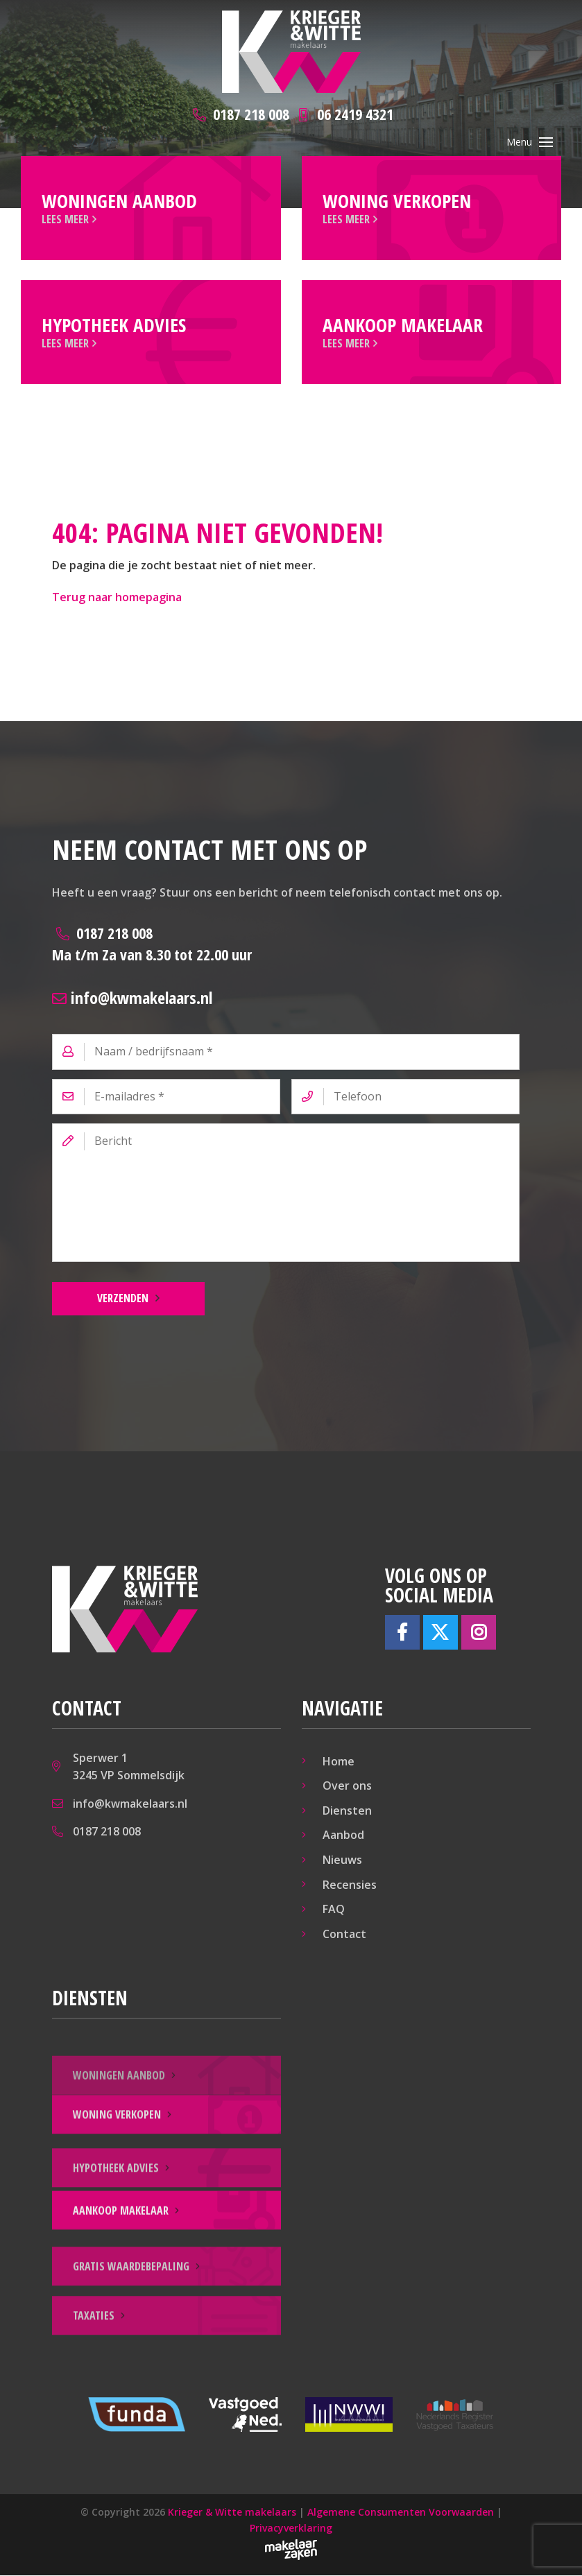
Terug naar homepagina (117, 598)
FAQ (334, 1910)
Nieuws (342, 1861)
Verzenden (122, 1299)
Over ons (347, 1787)
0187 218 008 (152, 945)
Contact (344, 1935)
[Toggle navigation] (546, 142)
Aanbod (343, 1836)
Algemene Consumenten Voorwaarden (400, 2513)
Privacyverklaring (291, 2528)
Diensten (347, 1811)
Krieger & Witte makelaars (232, 2513)
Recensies (350, 1885)
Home (338, 1762)
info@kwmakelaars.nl (132, 998)
